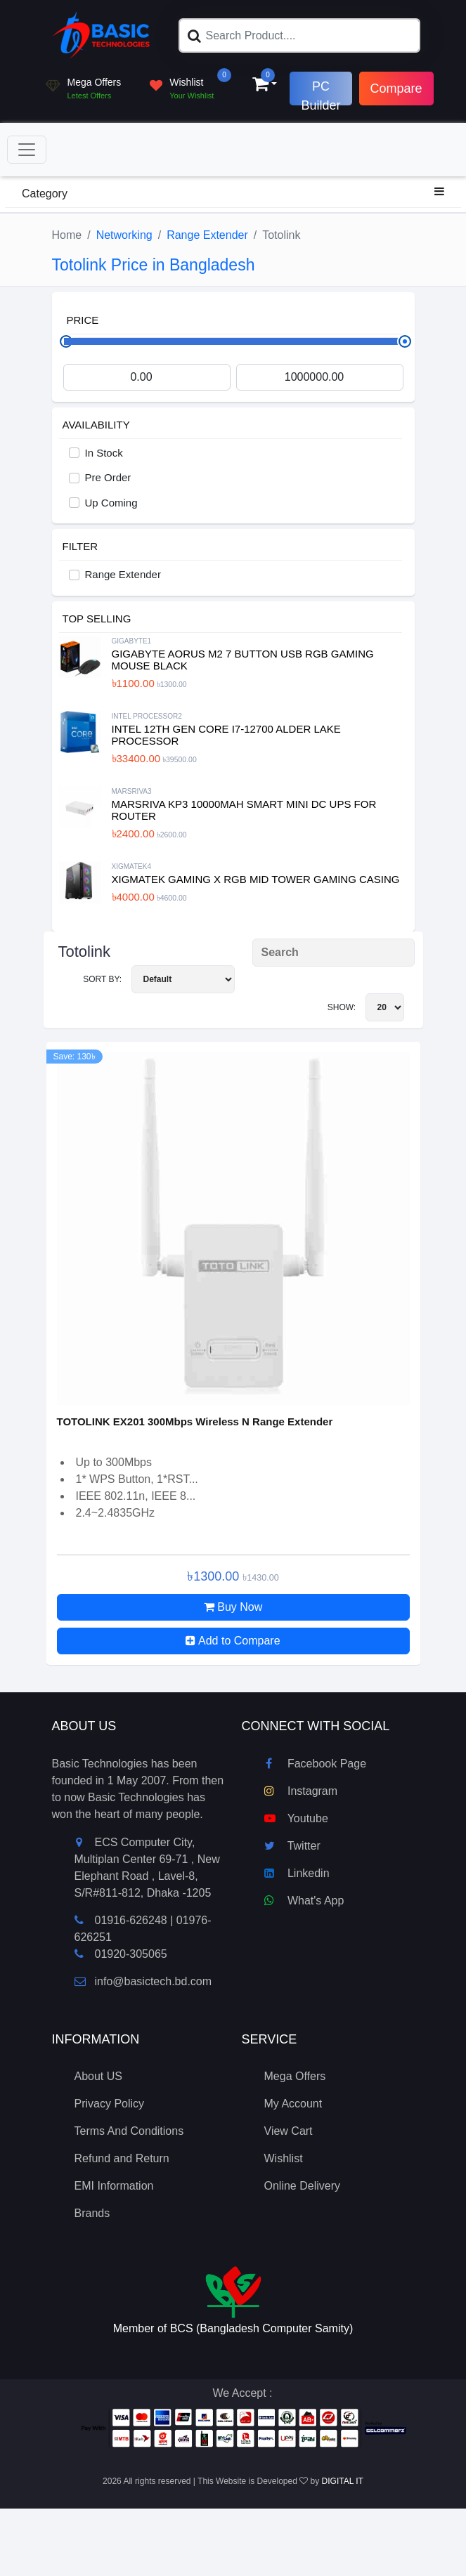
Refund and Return (122, 2158)
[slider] (405, 341)
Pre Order (108, 477)
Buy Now (233, 1607)
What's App (304, 1901)
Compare (396, 88)
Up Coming (111, 503)
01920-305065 (131, 1954)
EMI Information (114, 2186)
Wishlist (283, 2158)
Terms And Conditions (129, 2131)
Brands (92, 2213)
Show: (366, 1007)
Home (67, 235)
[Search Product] (333, 953)
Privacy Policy (110, 2104)
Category (233, 192)
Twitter (292, 1846)
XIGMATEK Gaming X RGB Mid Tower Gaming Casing (256, 879)
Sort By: (158, 979)
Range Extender (207, 235)
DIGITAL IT (342, 2481)
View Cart (288, 2131)
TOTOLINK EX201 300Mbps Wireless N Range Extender (195, 1421)
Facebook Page (315, 1764)
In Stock (104, 453)
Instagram (301, 1791)
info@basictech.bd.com (143, 1981)
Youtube (296, 1818)
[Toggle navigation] (26, 150)
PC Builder (320, 92)
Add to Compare (233, 1641)
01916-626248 (131, 1920)
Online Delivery (302, 2186)
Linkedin (297, 1873)
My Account (293, 2104)
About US (98, 2076)
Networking (124, 235)
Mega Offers (295, 2076)
